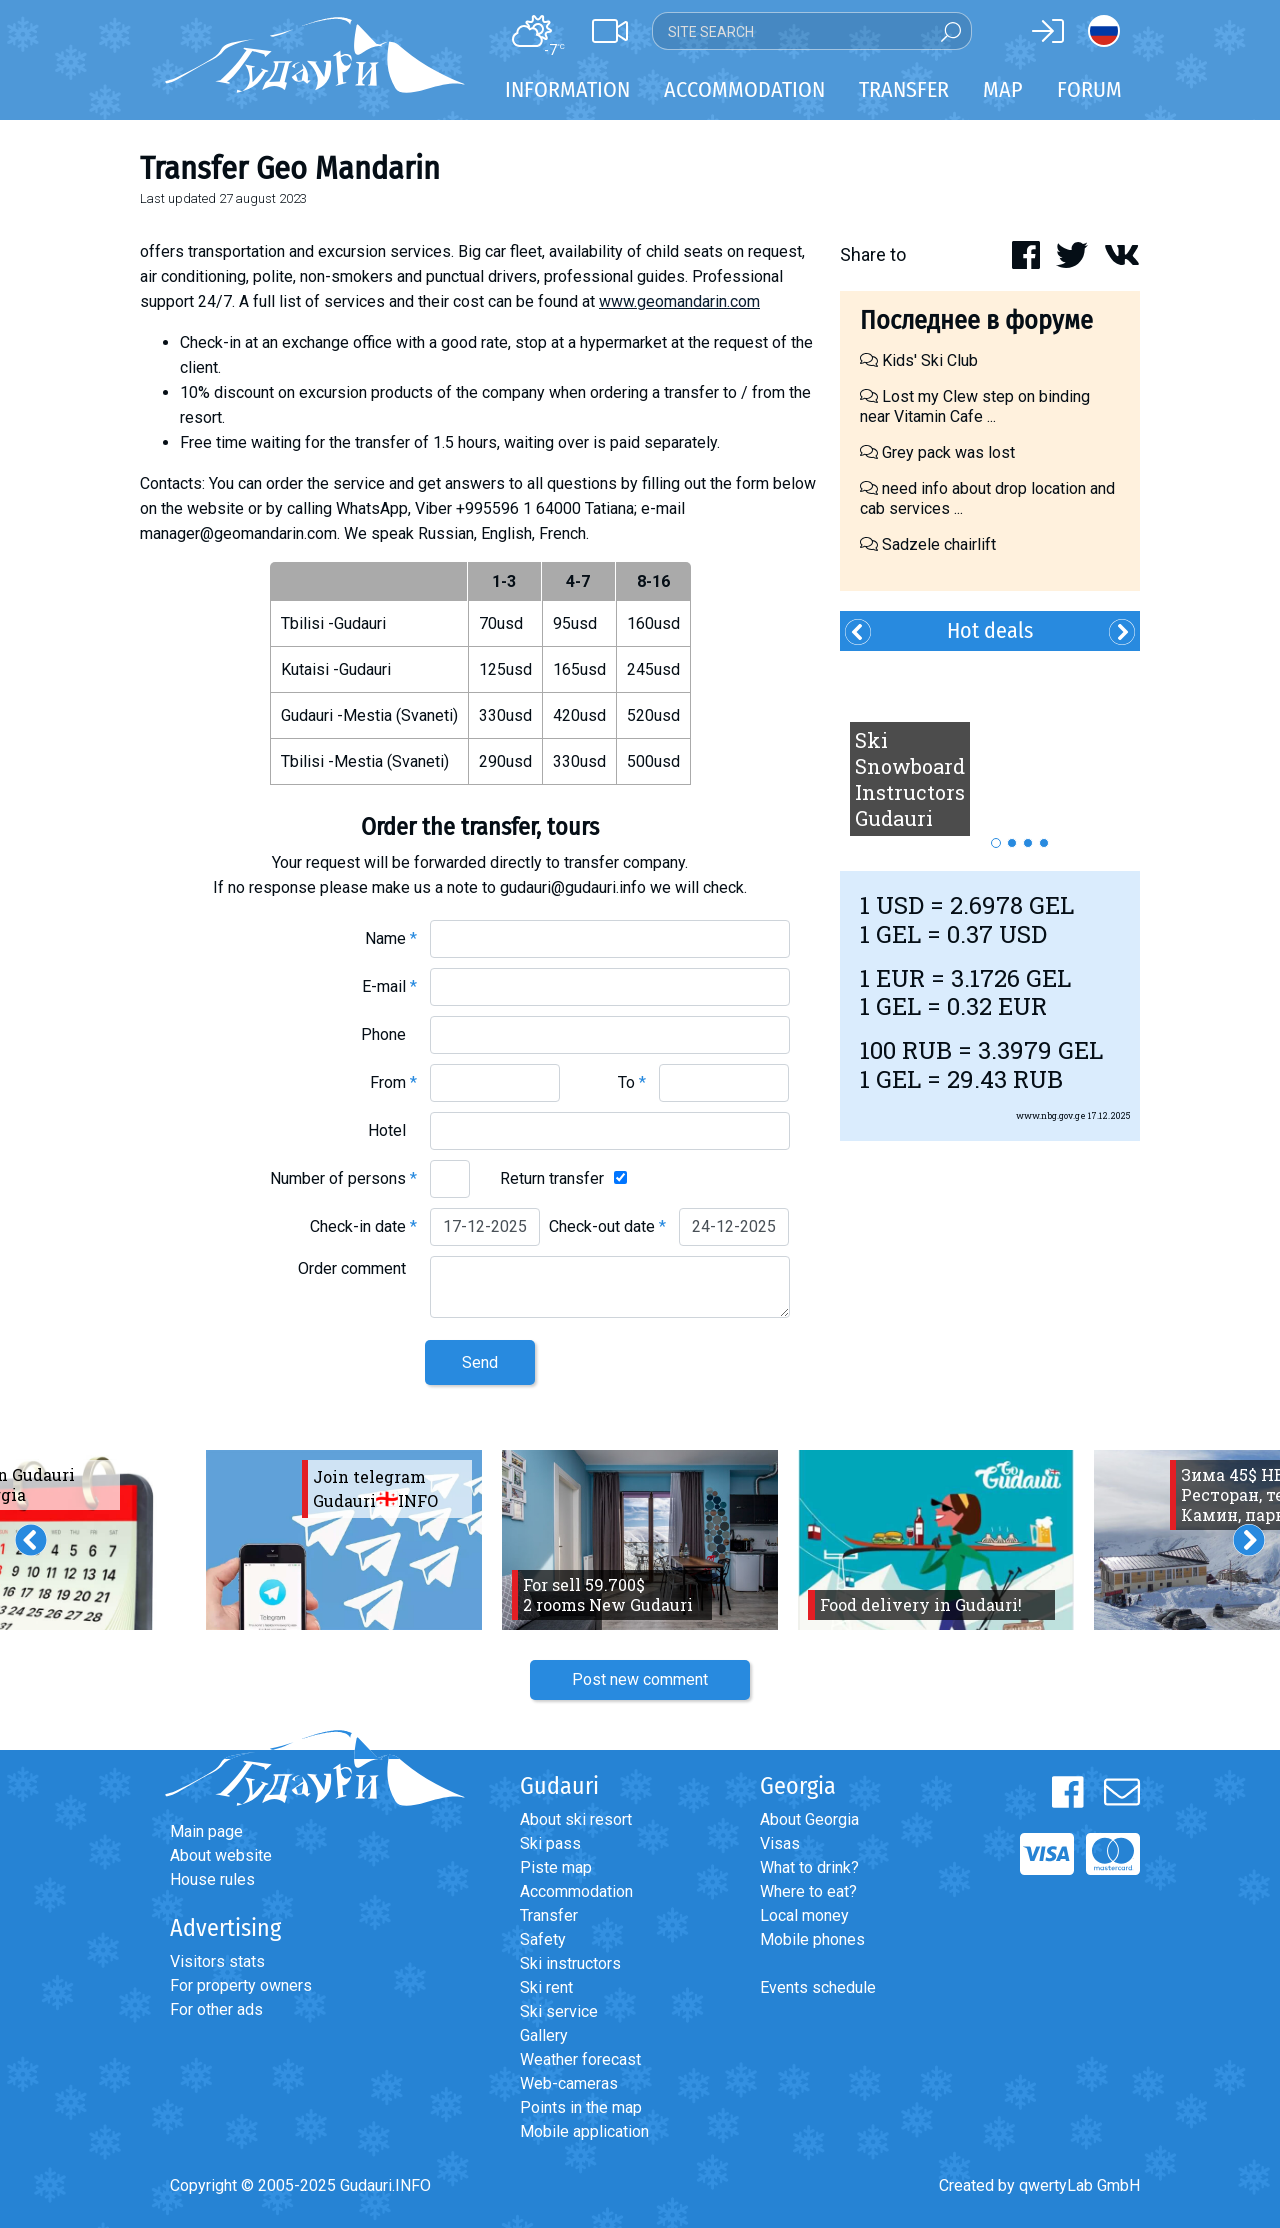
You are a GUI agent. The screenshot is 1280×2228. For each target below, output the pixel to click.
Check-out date (607, 1226)
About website (221, 1855)
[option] (990, 751)
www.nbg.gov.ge (1051, 1115)
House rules (212, 1879)
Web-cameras (569, 2083)
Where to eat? (808, 1891)
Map (1003, 89)
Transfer (549, 1915)
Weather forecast (580, 2059)
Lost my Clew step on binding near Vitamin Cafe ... (975, 406)
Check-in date (363, 1226)
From (393, 1082)
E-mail (389, 986)
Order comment (357, 1268)
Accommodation (576, 1891)
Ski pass (550, 1843)
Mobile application (584, 2131)
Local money (804, 1915)
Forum (1089, 89)
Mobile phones (812, 1939)
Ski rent (546, 1987)
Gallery (544, 2035)
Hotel (392, 1130)
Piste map (556, 1867)
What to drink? (809, 1867)
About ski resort (576, 1819)
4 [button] (1044, 843)
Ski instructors (570, 1963)
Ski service (559, 2011)
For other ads (216, 2009)
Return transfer (552, 1178)
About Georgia (809, 1819)
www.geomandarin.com (679, 301)
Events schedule (818, 1987)
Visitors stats (217, 1961)
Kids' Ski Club (919, 360)
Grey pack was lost (937, 452)
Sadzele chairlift (928, 544)
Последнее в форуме (976, 320)
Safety (543, 1939)
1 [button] (996, 843)
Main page (206, 1831)
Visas (780, 1843)
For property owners (241, 1985)
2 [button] (1012, 843)
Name (391, 938)
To (632, 1082)
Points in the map (581, 2107)
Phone (389, 1034)
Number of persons (343, 1178)
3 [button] (1028, 843)
